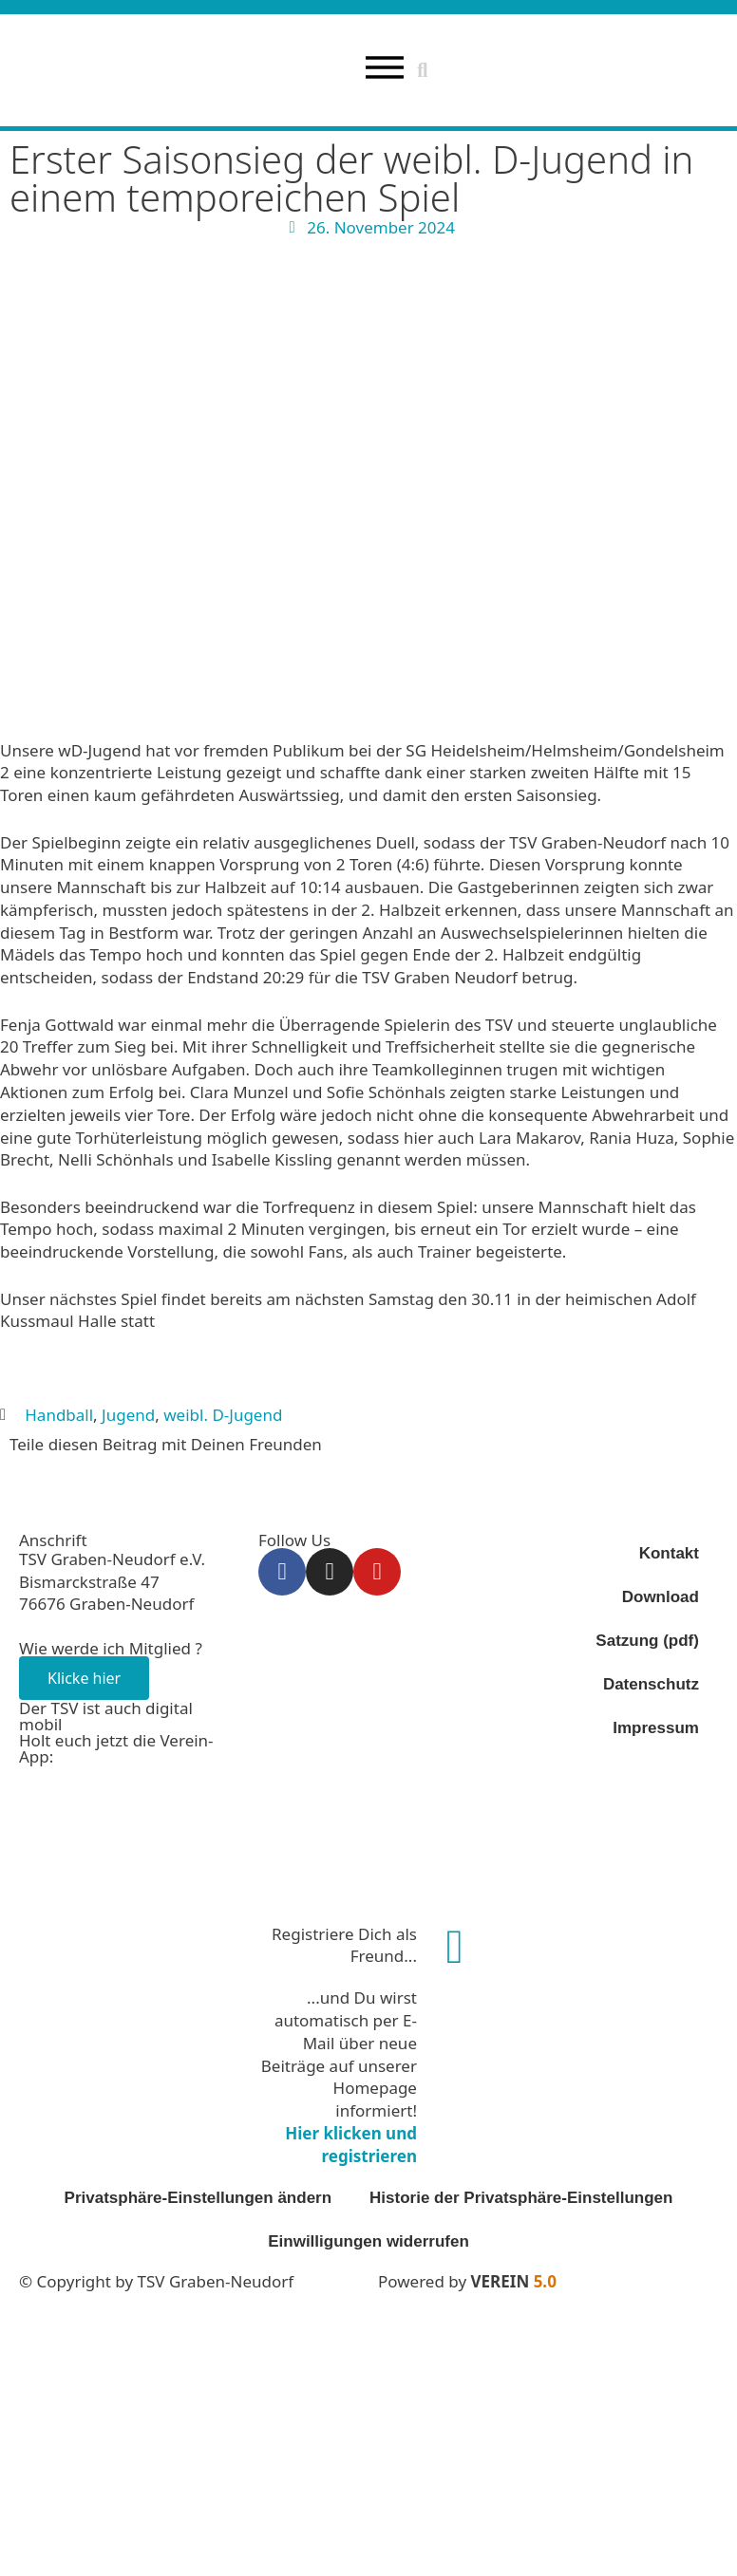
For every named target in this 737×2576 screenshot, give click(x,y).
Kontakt (669, 1553)
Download (660, 1597)
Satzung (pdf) (647, 1641)
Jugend (128, 1415)
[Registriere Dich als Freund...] (455, 1945)
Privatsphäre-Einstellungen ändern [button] (198, 2198)
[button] (423, 70)
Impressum (656, 1728)
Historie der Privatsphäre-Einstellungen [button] (520, 2198)
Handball (59, 1415)
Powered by (467, 2281)
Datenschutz (651, 1684)
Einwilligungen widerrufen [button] (368, 2241)
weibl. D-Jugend (222, 1415)
